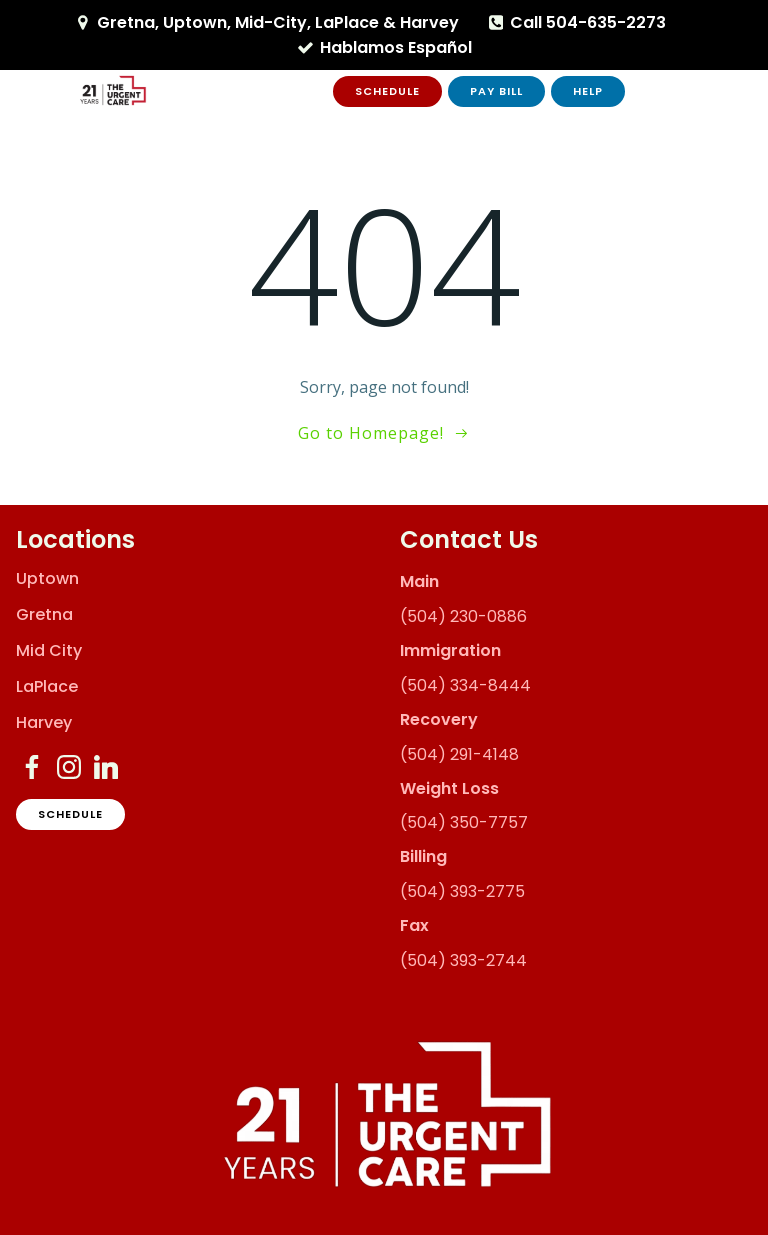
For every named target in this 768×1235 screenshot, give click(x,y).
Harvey (44, 723)
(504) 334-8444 (465, 685)
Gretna (44, 615)
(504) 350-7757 (464, 822)
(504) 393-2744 (463, 960)
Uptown (47, 579)
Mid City (49, 651)
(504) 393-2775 (462, 891)
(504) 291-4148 (459, 754)
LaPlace (47, 687)
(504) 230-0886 (463, 616)
